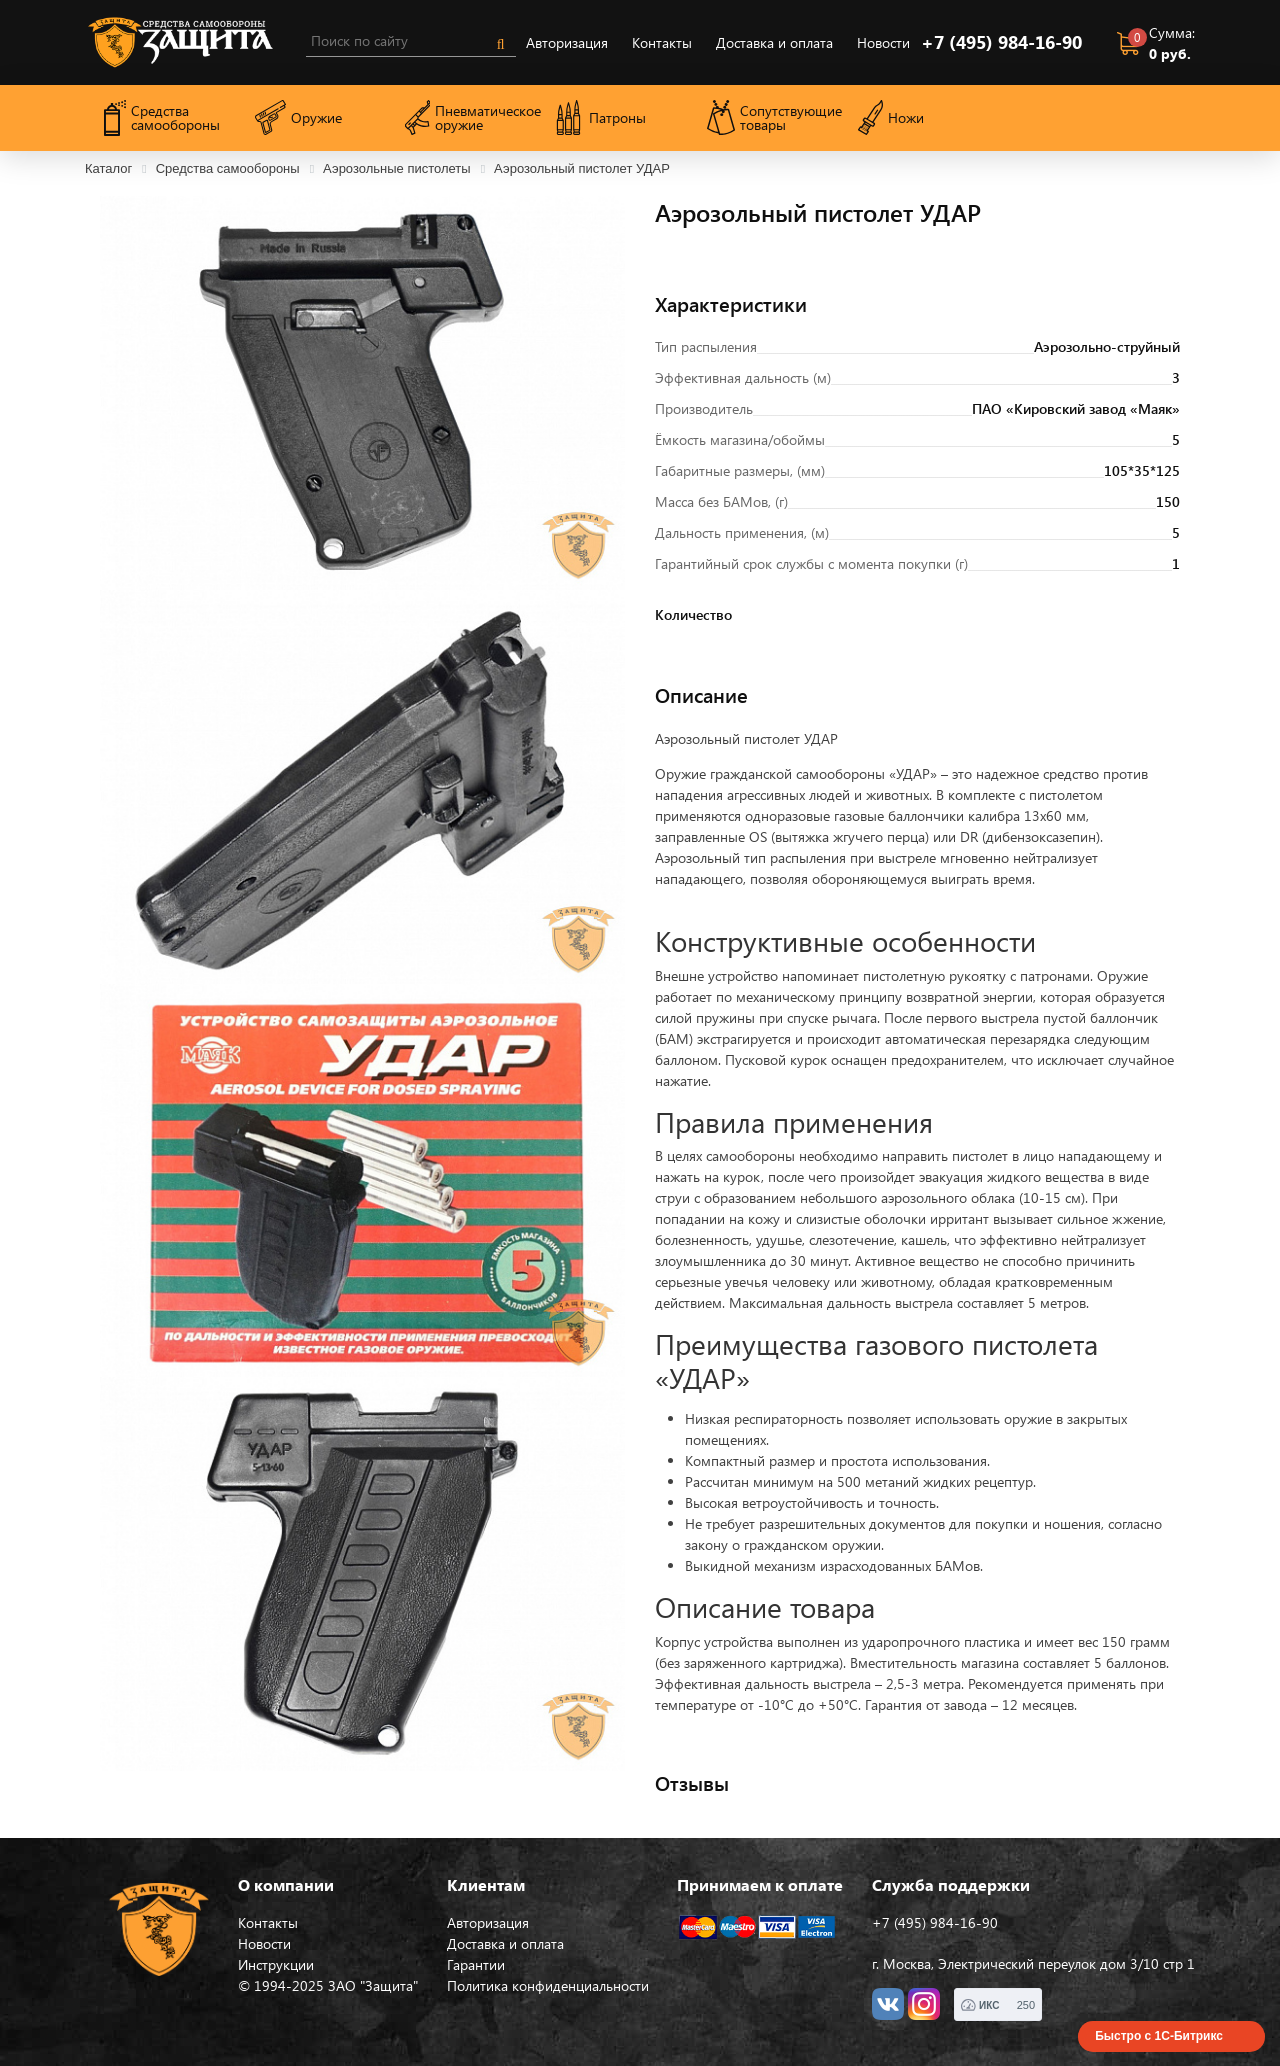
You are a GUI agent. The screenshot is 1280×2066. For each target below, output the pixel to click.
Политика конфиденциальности (548, 1985)
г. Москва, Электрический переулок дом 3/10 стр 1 (1033, 1963)
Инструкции (276, 1964)
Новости (883, 42)
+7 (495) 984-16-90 (1001, 42)
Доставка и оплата (774, 42)
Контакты (662, 42)
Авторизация (567, 42)
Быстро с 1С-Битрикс (1159, 2036)
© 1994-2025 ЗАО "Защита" (328, 1985)
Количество (678, 614)
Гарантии (476, 1964)
